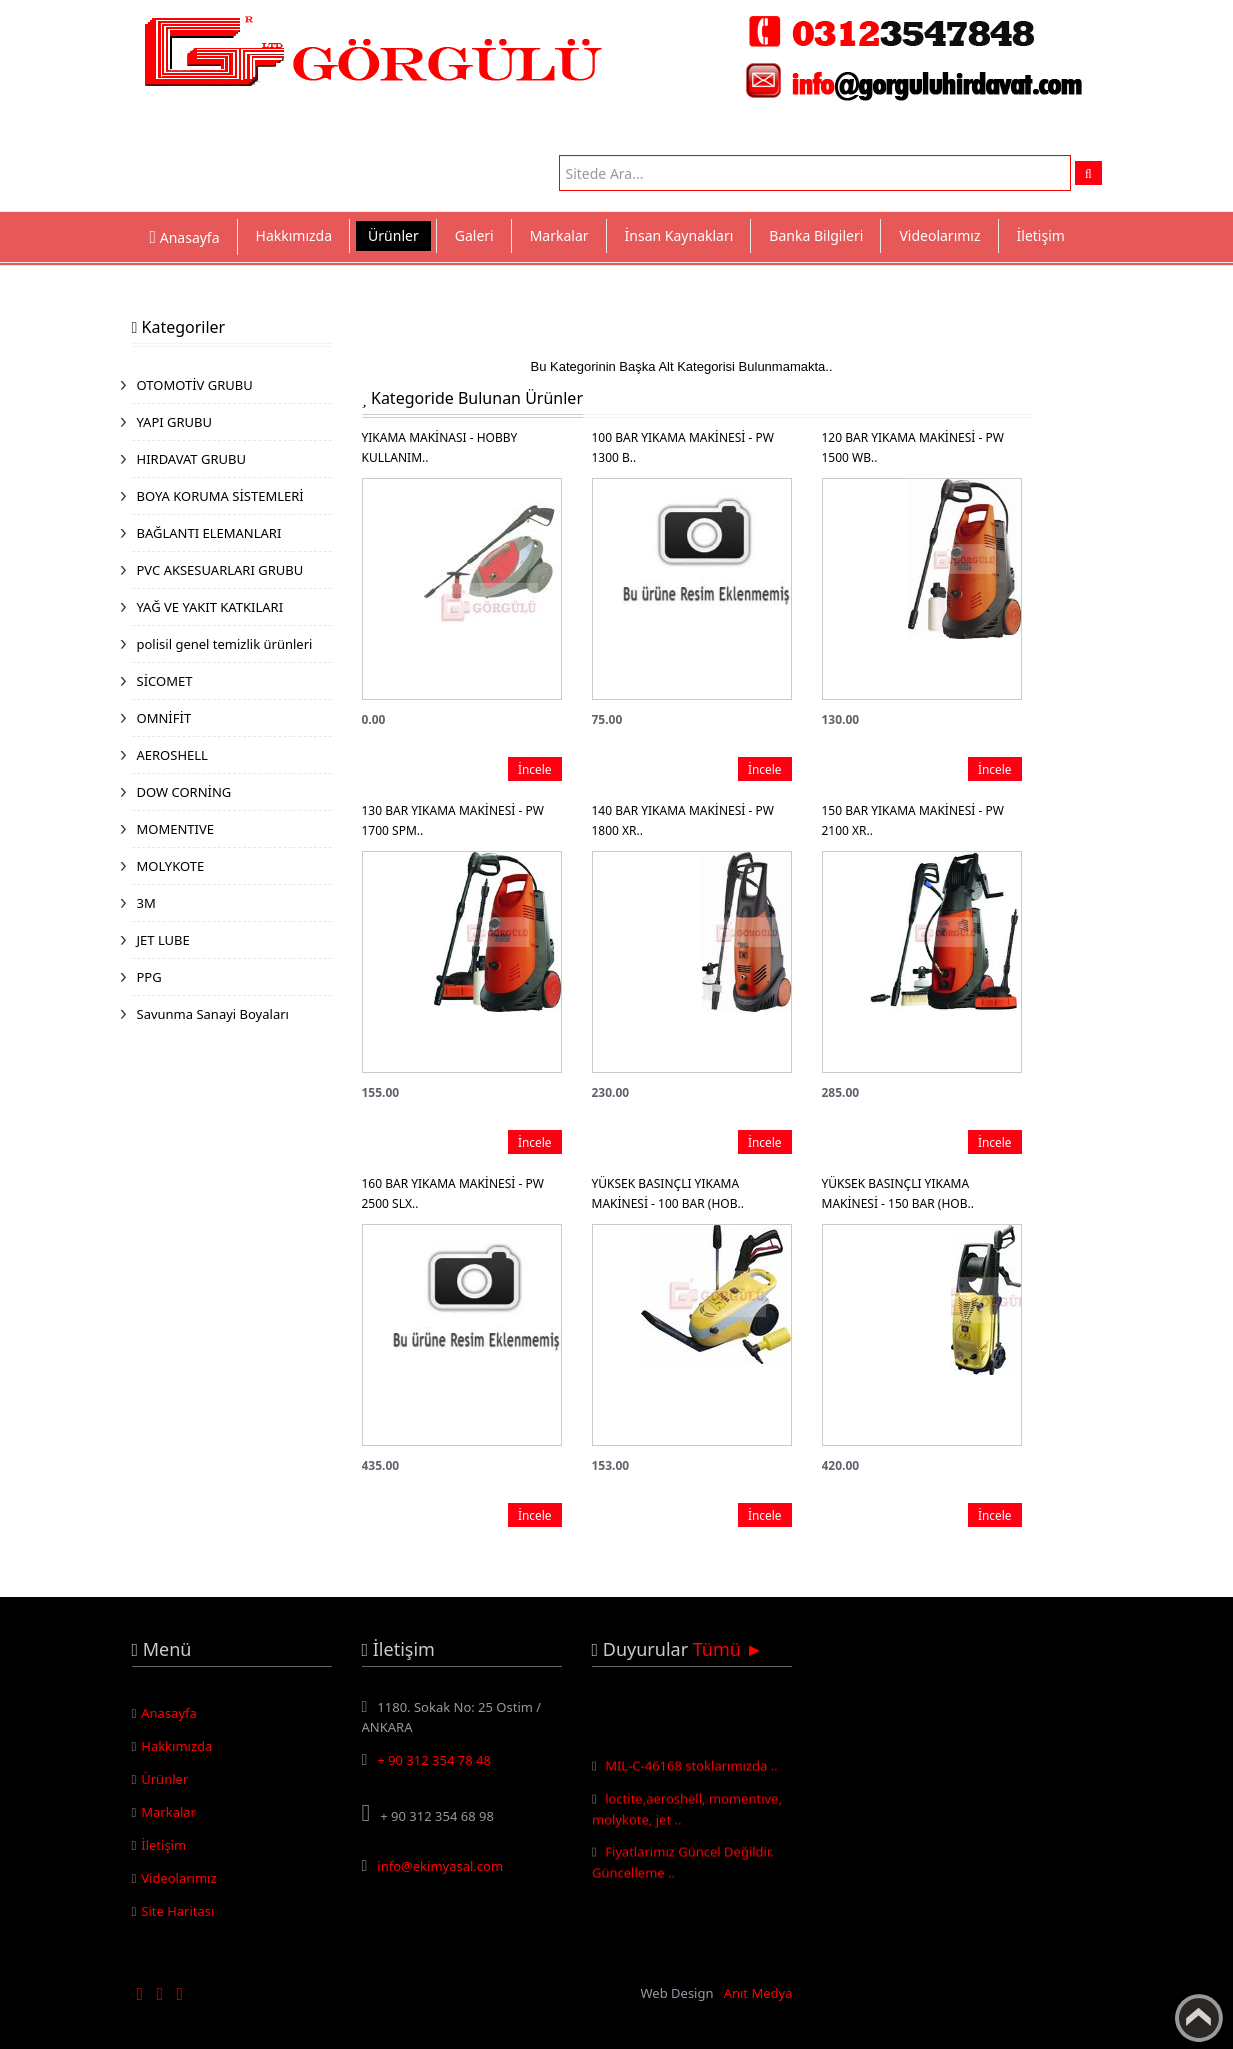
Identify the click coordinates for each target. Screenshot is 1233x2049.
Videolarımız (939, 235)
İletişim (1041, 235)
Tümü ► (728, 1649)
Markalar (559, 235)
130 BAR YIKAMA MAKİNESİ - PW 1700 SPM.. (453, 820)
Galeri (474, 235)
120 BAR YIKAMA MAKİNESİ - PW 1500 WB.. (913, 447)
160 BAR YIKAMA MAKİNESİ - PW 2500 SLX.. (453, 1193)
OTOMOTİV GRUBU (195, 385)
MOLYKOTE (171, 866)
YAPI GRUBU (175, 422)
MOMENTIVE (176, 829)
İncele (535, 769)
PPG (149, 977)
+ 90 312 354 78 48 (434, 1760)
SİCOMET (165, 681)
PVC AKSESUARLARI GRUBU (220, 570)
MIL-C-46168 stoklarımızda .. (691, 1773)
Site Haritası (177, 1911)
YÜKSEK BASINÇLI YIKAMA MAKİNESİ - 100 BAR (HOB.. (668, 1193)
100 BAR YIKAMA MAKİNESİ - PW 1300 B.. (683, 447)
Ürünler (393, 235)
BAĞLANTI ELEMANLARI (209, 533)
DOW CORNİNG (184, 792)
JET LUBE (163, 940)
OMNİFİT (164, 718)
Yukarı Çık (1199, 2018)
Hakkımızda (294, 235)
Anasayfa (169, 1713)
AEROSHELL (172, 755)
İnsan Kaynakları (679, 235)
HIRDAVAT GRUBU (191, 459)
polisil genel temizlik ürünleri (225, 644)
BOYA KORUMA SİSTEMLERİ (220, 496)
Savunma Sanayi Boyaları (213, 1014)
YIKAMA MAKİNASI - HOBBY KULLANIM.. (440, 447)
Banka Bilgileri (816, 235)
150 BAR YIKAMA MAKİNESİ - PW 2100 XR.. (913, 820)
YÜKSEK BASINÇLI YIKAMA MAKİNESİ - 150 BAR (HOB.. (898, 1193)
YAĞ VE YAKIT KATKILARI (210, 607)
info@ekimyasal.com (440, 1866)
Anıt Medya (758, 1993)
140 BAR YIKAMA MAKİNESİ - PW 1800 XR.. (683, 820)
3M (146, 903)
